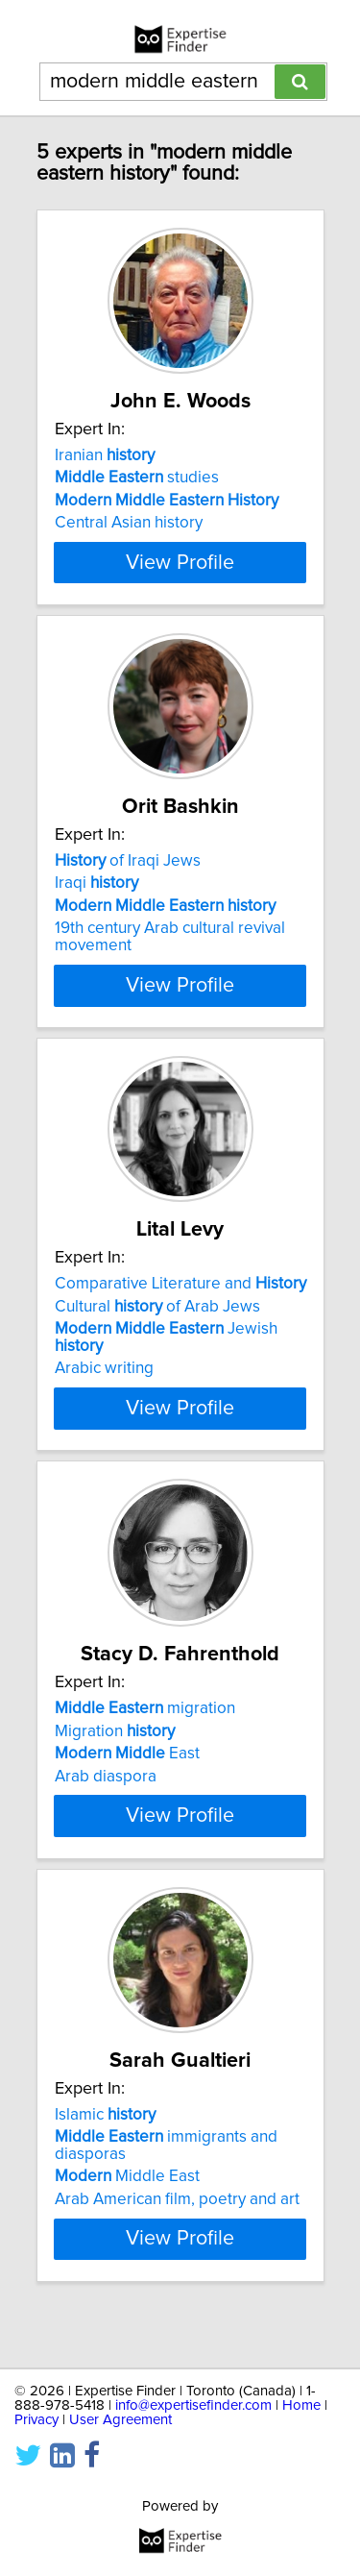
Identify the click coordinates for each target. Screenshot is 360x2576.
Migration (115, 1753)
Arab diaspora (105, 1798)
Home (301, 2405)
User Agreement (120, 2420)
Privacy (36, 2420)
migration (145, 1731)
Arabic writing (104, 1389)
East (127, 1776)
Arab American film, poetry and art (177, 2238)
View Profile (180, 579)
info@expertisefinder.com (193, 2405)
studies (137, 477)
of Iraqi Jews (128, 880)
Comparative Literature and (180, 1304)
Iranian (105, 455)
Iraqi (96, 902)
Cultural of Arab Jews (157, 1327)
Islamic (105, 2154)
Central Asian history (129, 522)
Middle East (127, 2216)
